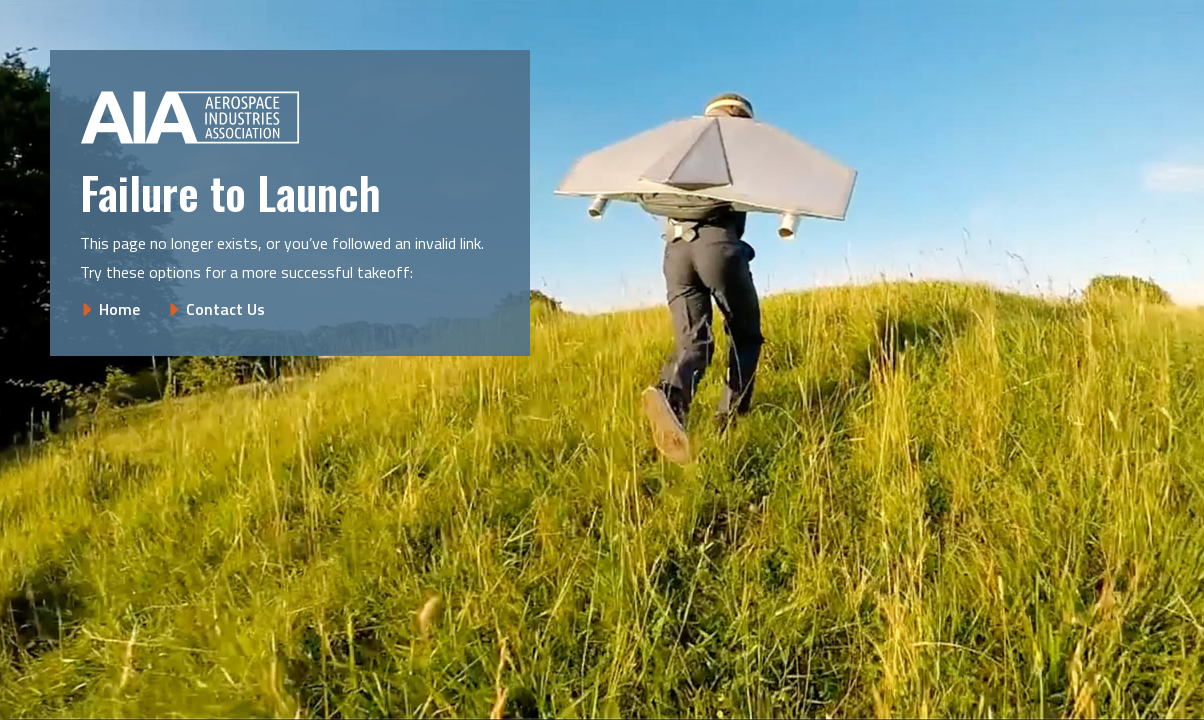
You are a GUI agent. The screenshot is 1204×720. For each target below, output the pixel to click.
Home (119, 309)
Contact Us (225, 309)
